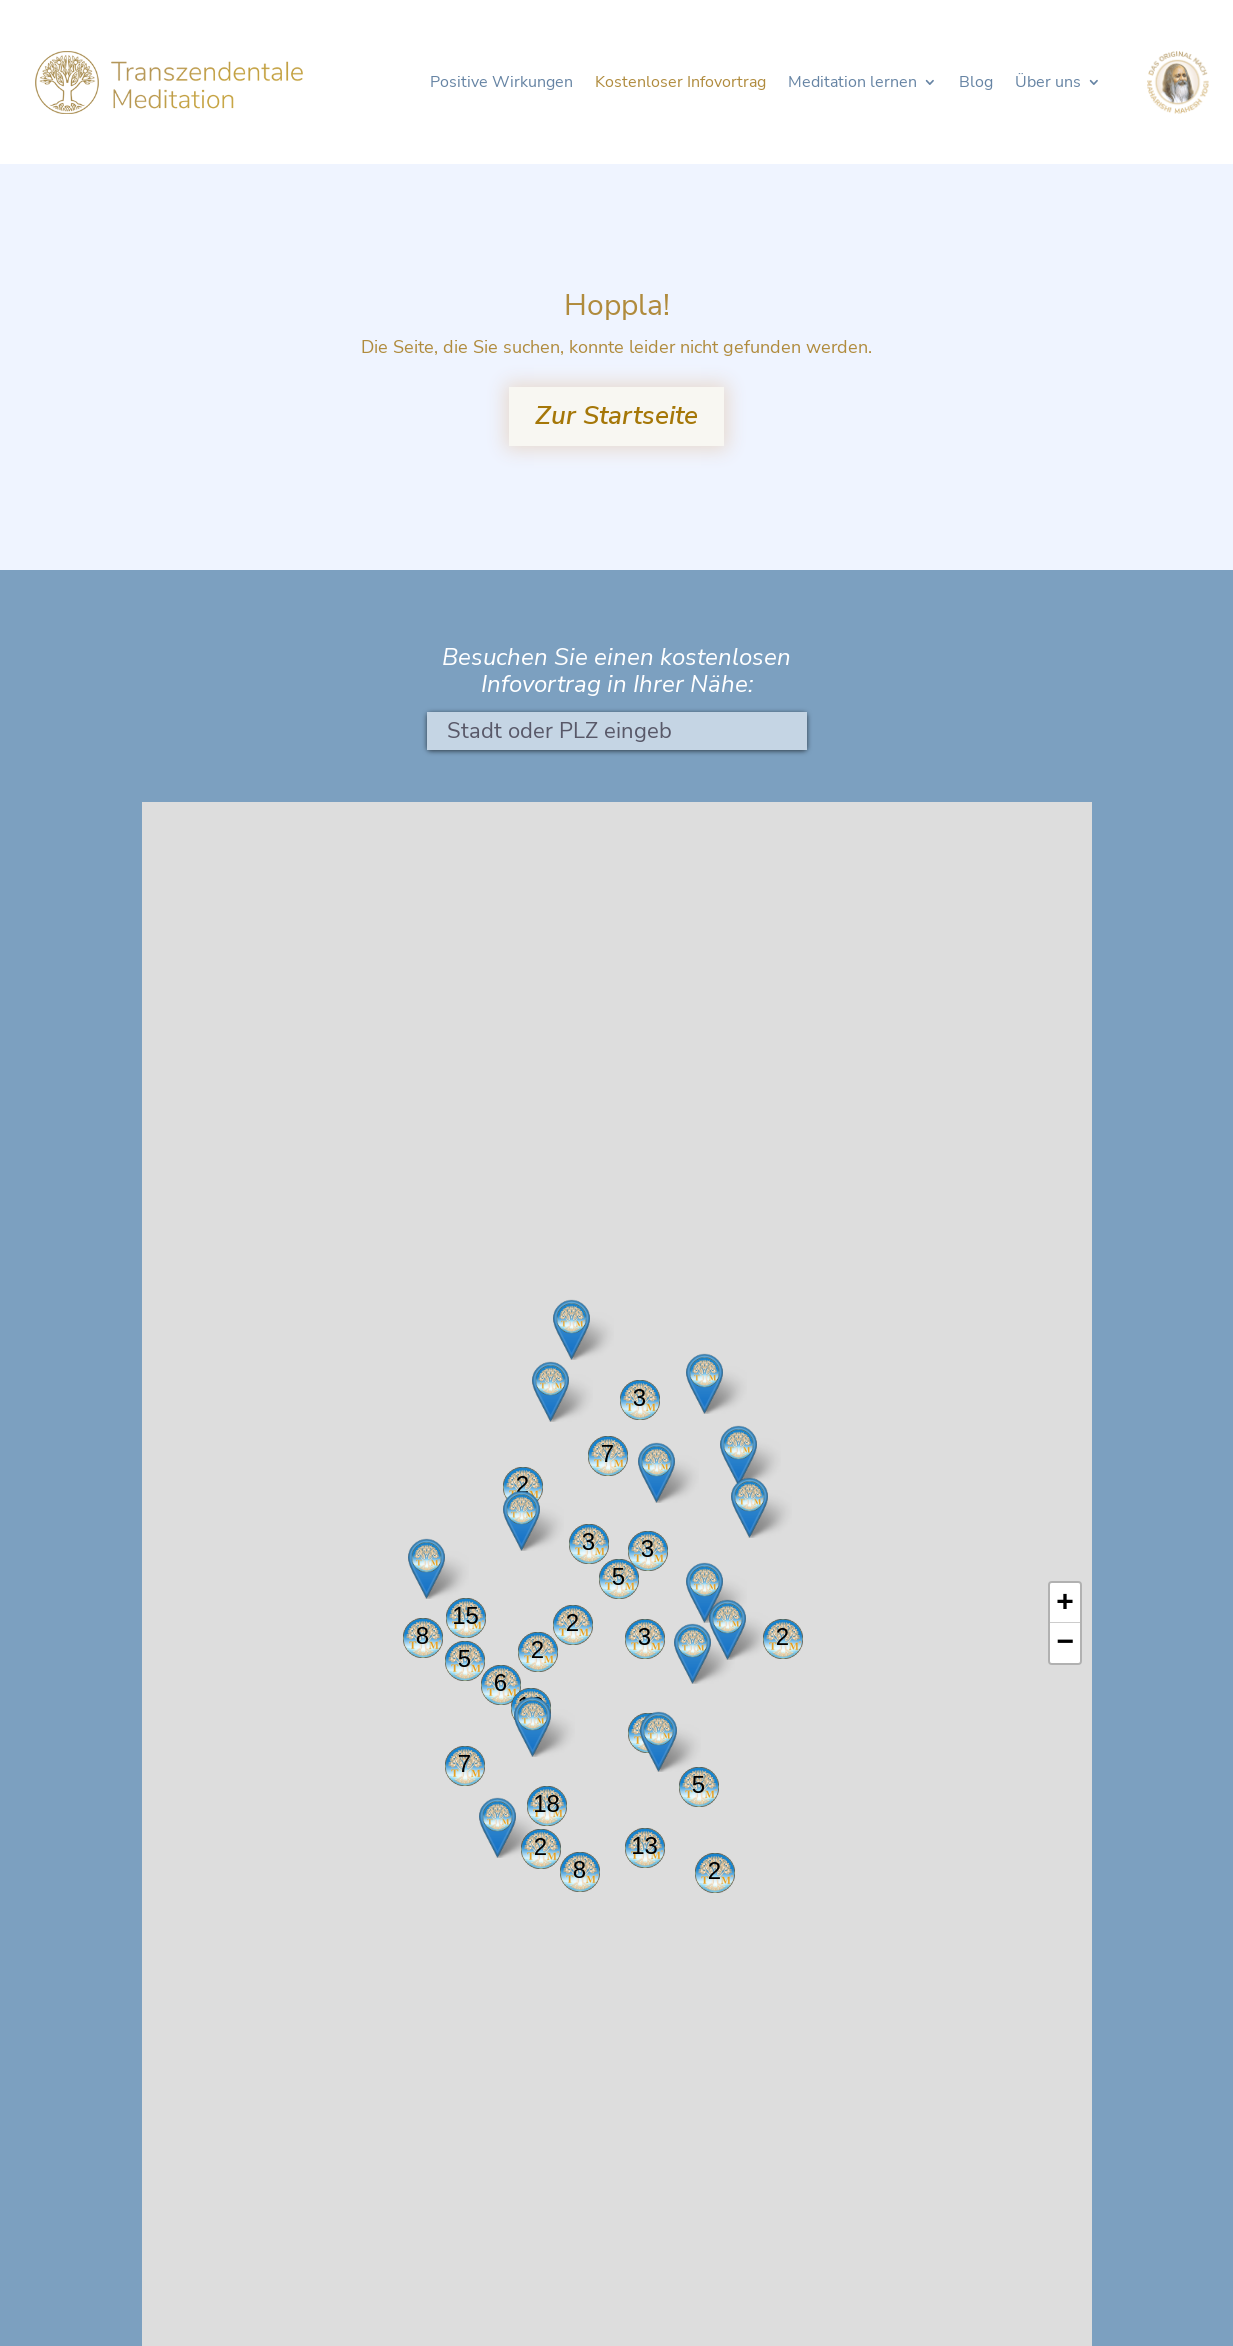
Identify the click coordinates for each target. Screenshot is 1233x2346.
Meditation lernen (852, 84)
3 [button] (639, 1397)
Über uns (1048, 84)
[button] (522, 1520)
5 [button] (698, 1784)
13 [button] (644, 1845)
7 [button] (464, 1763)
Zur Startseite (616, 415)
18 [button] (546, 1803)
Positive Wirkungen (501, 84)
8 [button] (579, 1869)
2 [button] (782, 1636)
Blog (976, 84)
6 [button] (500, 1682)
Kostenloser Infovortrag (680, 84)
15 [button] (465, 1615)
